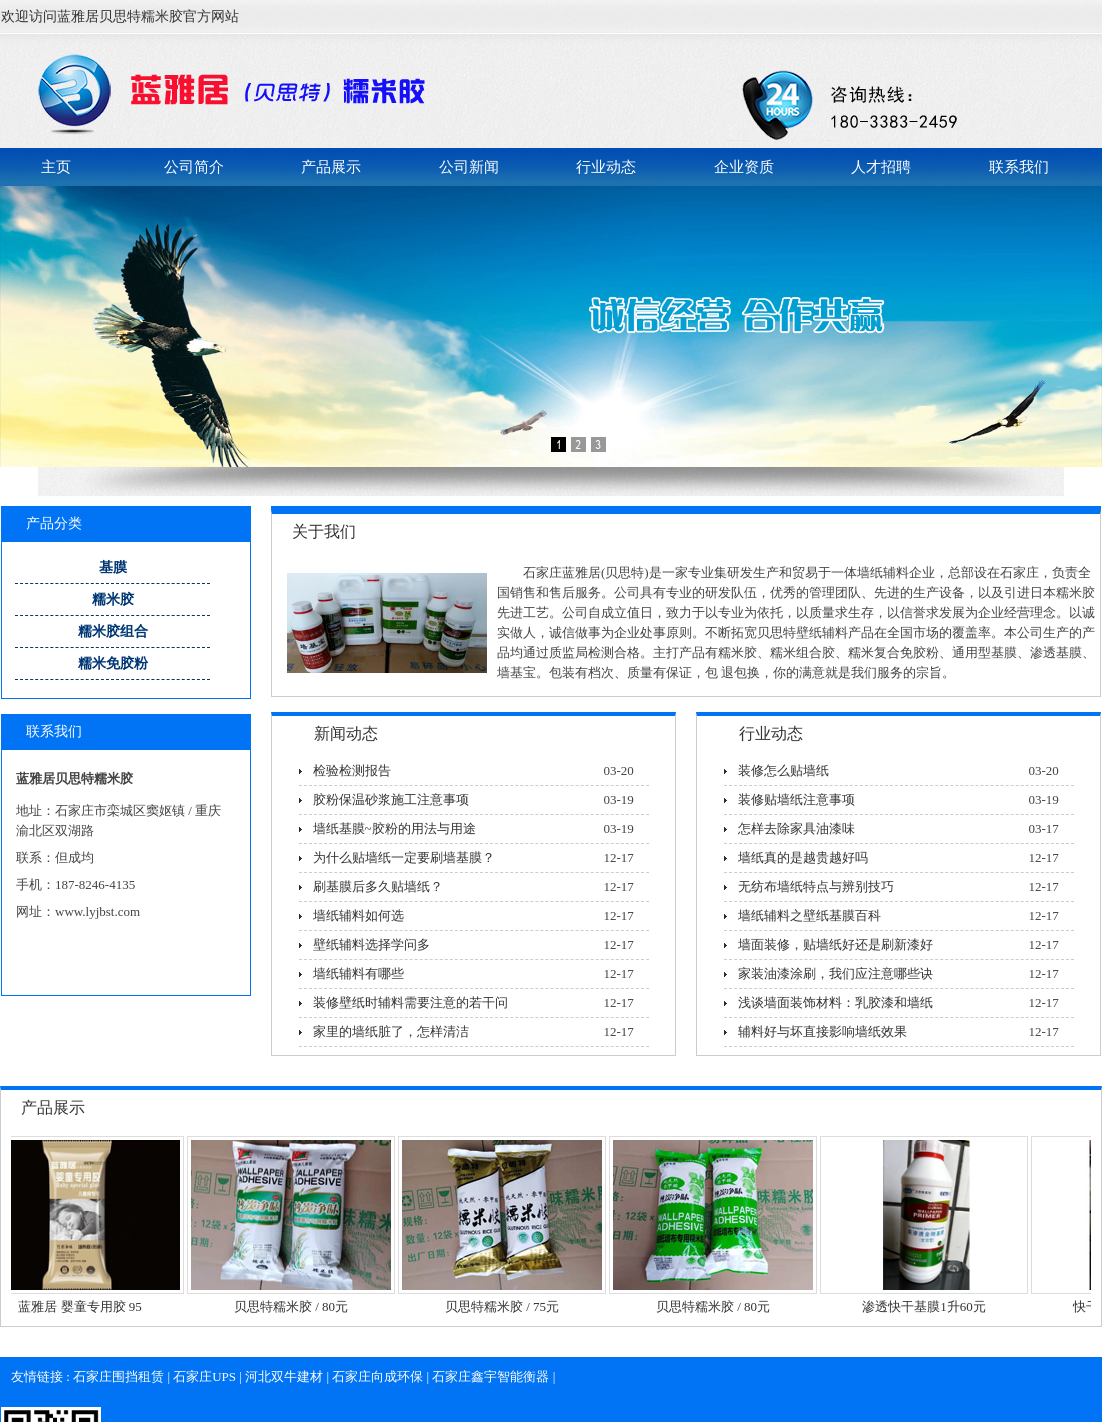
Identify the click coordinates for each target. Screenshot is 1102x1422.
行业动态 (606, 167)
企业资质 (744, 167)
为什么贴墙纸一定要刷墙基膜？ (404, 857)
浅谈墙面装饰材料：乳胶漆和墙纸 (835, 1002)
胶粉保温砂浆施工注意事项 (391, 799)
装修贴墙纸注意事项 (796, 799)
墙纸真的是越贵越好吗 (803, 857)
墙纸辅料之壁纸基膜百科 (809, 915)
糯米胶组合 (113, 631)
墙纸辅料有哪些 (358, 973)
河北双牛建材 (284, 1376)
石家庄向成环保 (377, 1376)
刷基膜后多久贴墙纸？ (378, 886)
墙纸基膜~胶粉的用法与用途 (394, 828)
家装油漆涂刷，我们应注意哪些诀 (835, 973)
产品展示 (331, 167)
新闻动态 (346, 733)
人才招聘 (881, 167)
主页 (56, 167)
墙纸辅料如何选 (358, 915)
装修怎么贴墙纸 (783, 770)
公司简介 (194, 167)
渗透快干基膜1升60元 (930, 1306)
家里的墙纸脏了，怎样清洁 (391, 1031)
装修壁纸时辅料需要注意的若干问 (410, 1002)
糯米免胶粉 (113, 663)
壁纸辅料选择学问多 (371, 944)
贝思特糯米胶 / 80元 (297, 1306)
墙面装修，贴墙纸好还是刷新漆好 (835, 944)
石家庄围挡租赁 (118, 1376)
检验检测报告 (352, 770)
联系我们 (1019, 167)
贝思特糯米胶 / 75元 (508, 1306)
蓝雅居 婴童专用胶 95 (86, 1306)
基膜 (113, 567)
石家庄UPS (204, 1376)
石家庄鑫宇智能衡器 (490, 1376)
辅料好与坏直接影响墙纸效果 (822, 1031)
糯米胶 (113, 599)
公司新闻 (469, 167)
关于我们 (324, 531)
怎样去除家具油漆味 (796, 828)
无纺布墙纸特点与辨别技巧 (816, 886)
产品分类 (54, 523)
